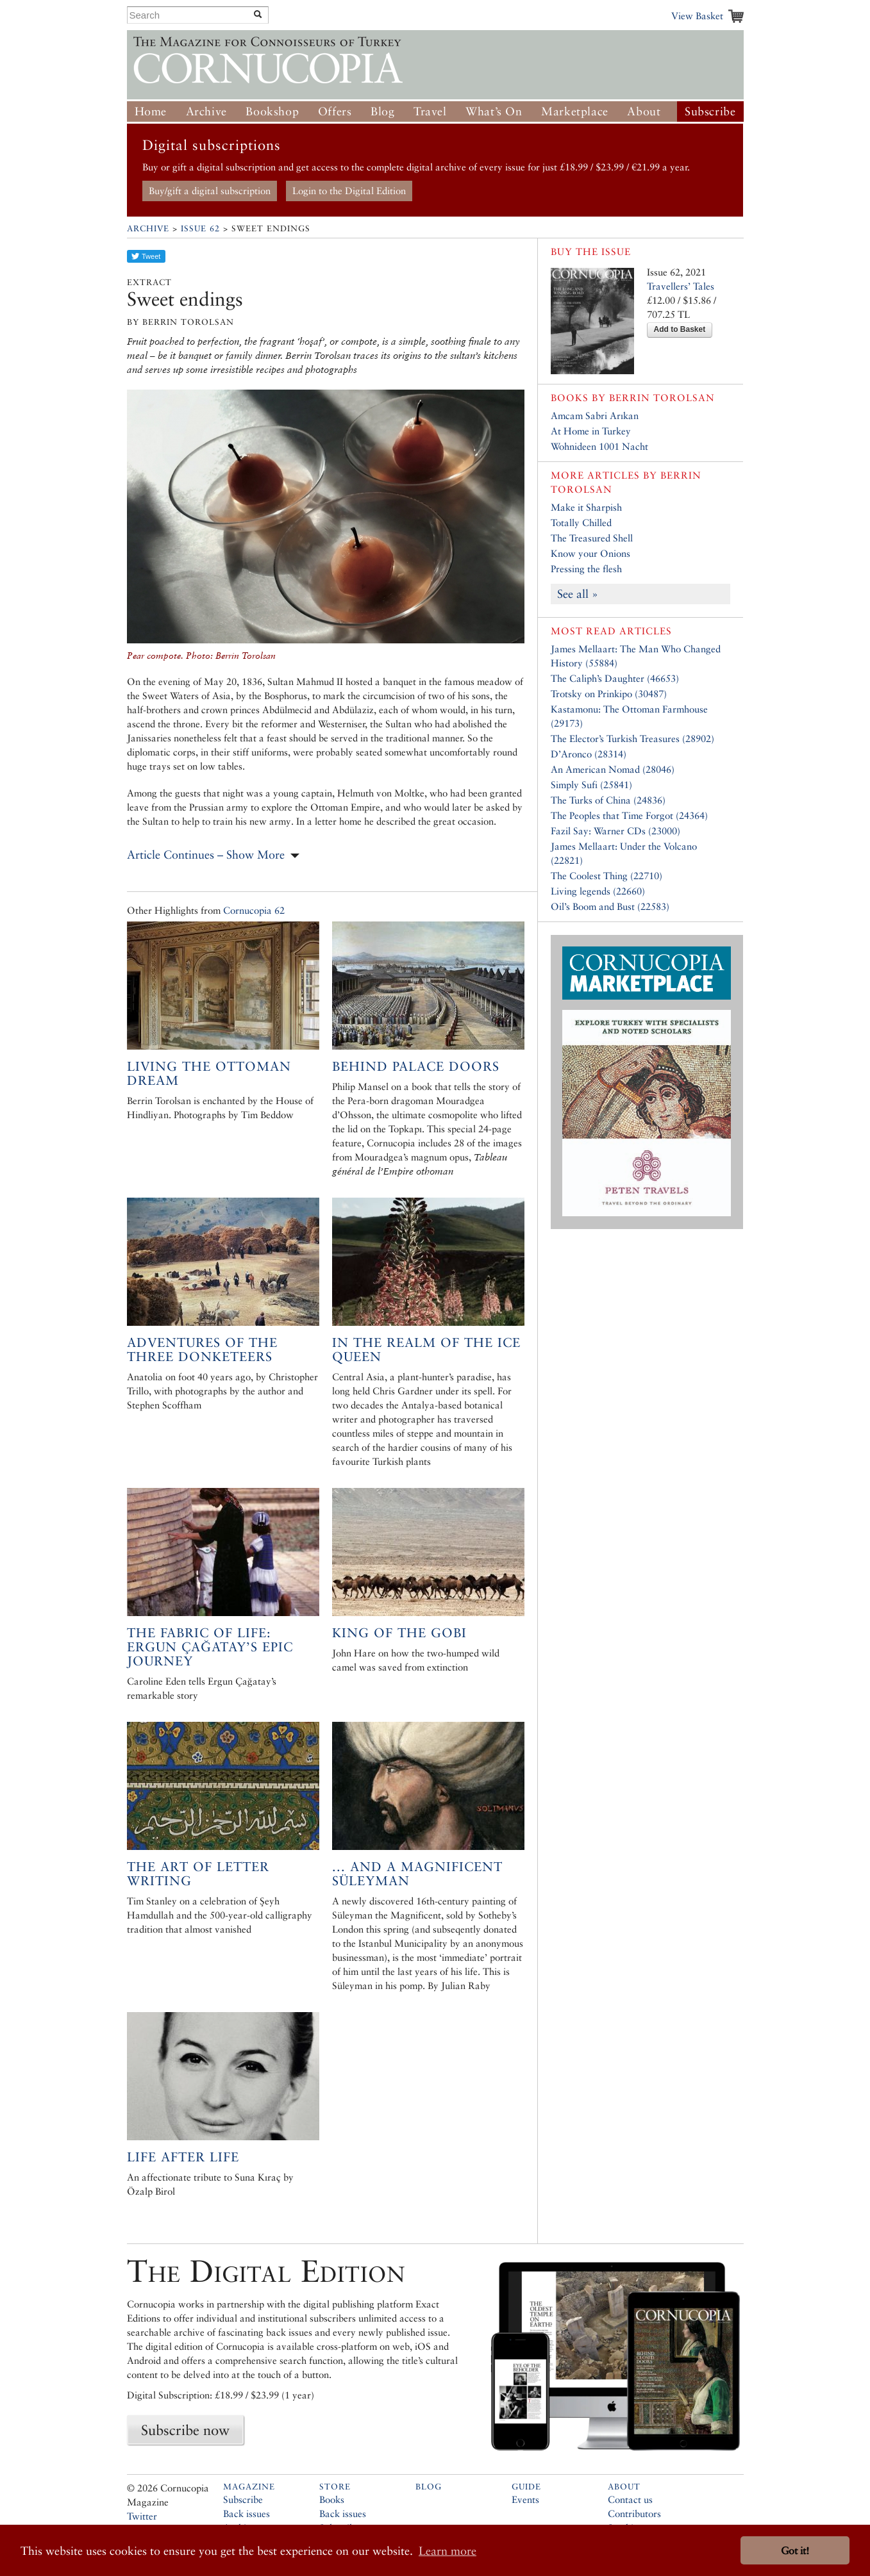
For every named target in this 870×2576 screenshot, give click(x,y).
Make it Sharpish (586, 507)
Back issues (246, 2513)
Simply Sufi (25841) (591, 784)
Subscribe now (185, 2430)
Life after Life (183, 2157)
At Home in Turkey (591, 430)
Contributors (634, 2513)
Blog (382, 111)
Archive (206, 111)
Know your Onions (590, 553)
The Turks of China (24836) (608, 800)
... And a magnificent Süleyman (417, 1873)
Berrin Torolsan (662, 397)
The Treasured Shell (592, 538)
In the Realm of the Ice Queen (426, 1349)
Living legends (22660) (598, 891)
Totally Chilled (581, 522)
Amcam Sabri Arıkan (595, 415)
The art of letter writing (198, 1873)
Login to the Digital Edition (349, 190)
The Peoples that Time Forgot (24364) (629, 815)
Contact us (630, 2499)
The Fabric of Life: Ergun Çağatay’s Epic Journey (210, 1647)
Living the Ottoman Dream (209, 1073)
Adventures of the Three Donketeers (202, 1349)
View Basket (697, 15)
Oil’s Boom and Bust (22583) (610, 906)
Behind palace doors (415, 1066)
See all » (577, 593)
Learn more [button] (447, 2550)
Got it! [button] (795, 2551)
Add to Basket (680, 329)
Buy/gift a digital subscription (210, 190)
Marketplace (574, 111)
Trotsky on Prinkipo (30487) (609, 693)
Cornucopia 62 (254, 910)
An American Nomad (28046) (612, 769)
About (643, 111)
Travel (430, 111)
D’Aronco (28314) (588, 753)
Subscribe (710, 111)
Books (331, 2499)
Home (151, 111)
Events (525, 2499)
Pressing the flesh (586, 568)
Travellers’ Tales (680, 286)
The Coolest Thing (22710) (606, 875)
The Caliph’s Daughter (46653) (615, 678)
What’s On (493, 111)
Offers (335, 111)
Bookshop (272, 111)
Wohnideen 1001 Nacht (599, 446)
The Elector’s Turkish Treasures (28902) (632, 738)
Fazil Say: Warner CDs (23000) (615, 830)
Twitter (142, 2516)
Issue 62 (200, 228)
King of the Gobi (399, 1632)
